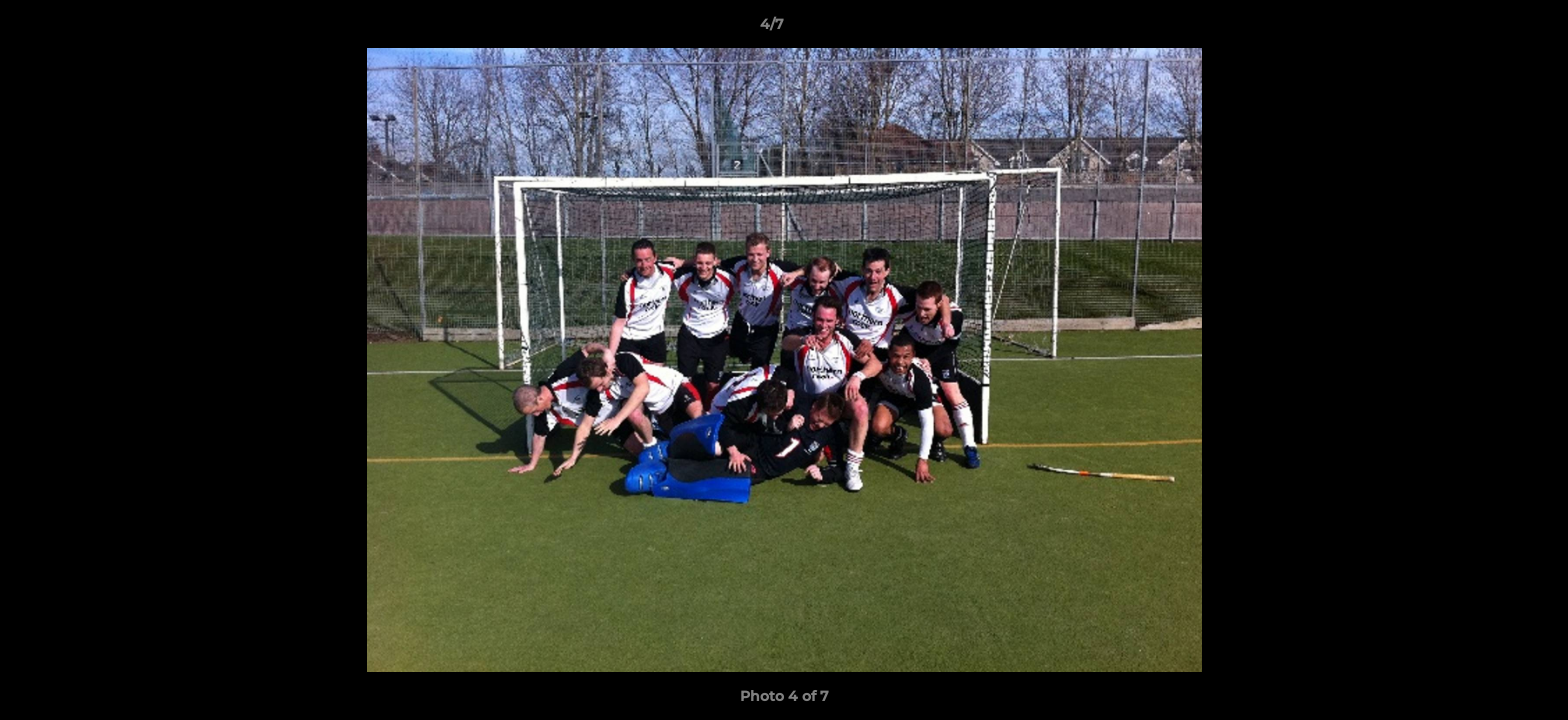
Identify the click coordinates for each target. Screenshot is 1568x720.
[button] (1484, 29)
